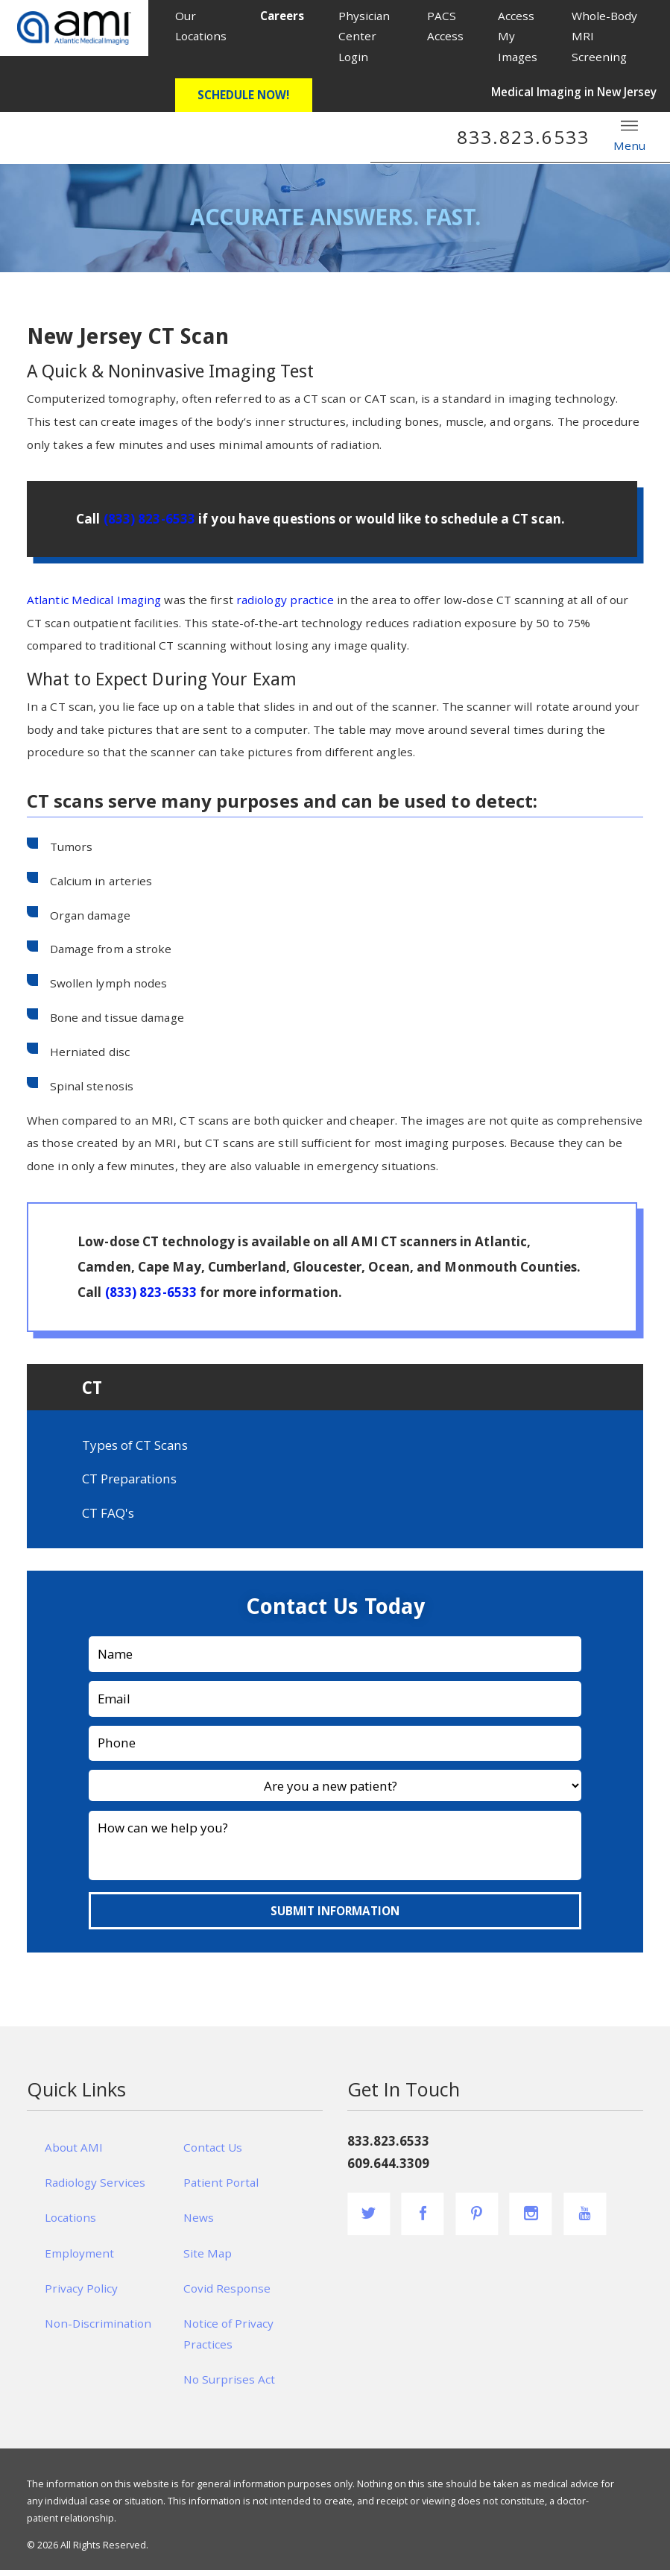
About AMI (74, 2152)
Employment (79, 2258)
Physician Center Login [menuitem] (364, 36)
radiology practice (285, 599)
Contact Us (212, 2152)
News (198, 2223)
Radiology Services (95, 2188)
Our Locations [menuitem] (201, 26)
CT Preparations (129, 1484)
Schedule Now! (243, 94)
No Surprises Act (229, 2385)
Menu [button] (629, 135)
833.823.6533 (523, 137)
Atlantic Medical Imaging (94, 599)
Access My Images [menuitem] (517, 36)
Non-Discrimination (98, 2329)
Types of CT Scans (135, 1450)
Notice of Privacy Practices (228, 2339)
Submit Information (335, 1916)
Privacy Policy (81, 2294)
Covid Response (227, 2294)
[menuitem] (283, 16)
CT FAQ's (108, 1518)
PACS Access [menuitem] (445, 26)
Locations (70, 2223)
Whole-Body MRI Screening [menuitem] (604, 36)
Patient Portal (221, 2188)
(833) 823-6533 (149, 518)
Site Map (207, 2258)
